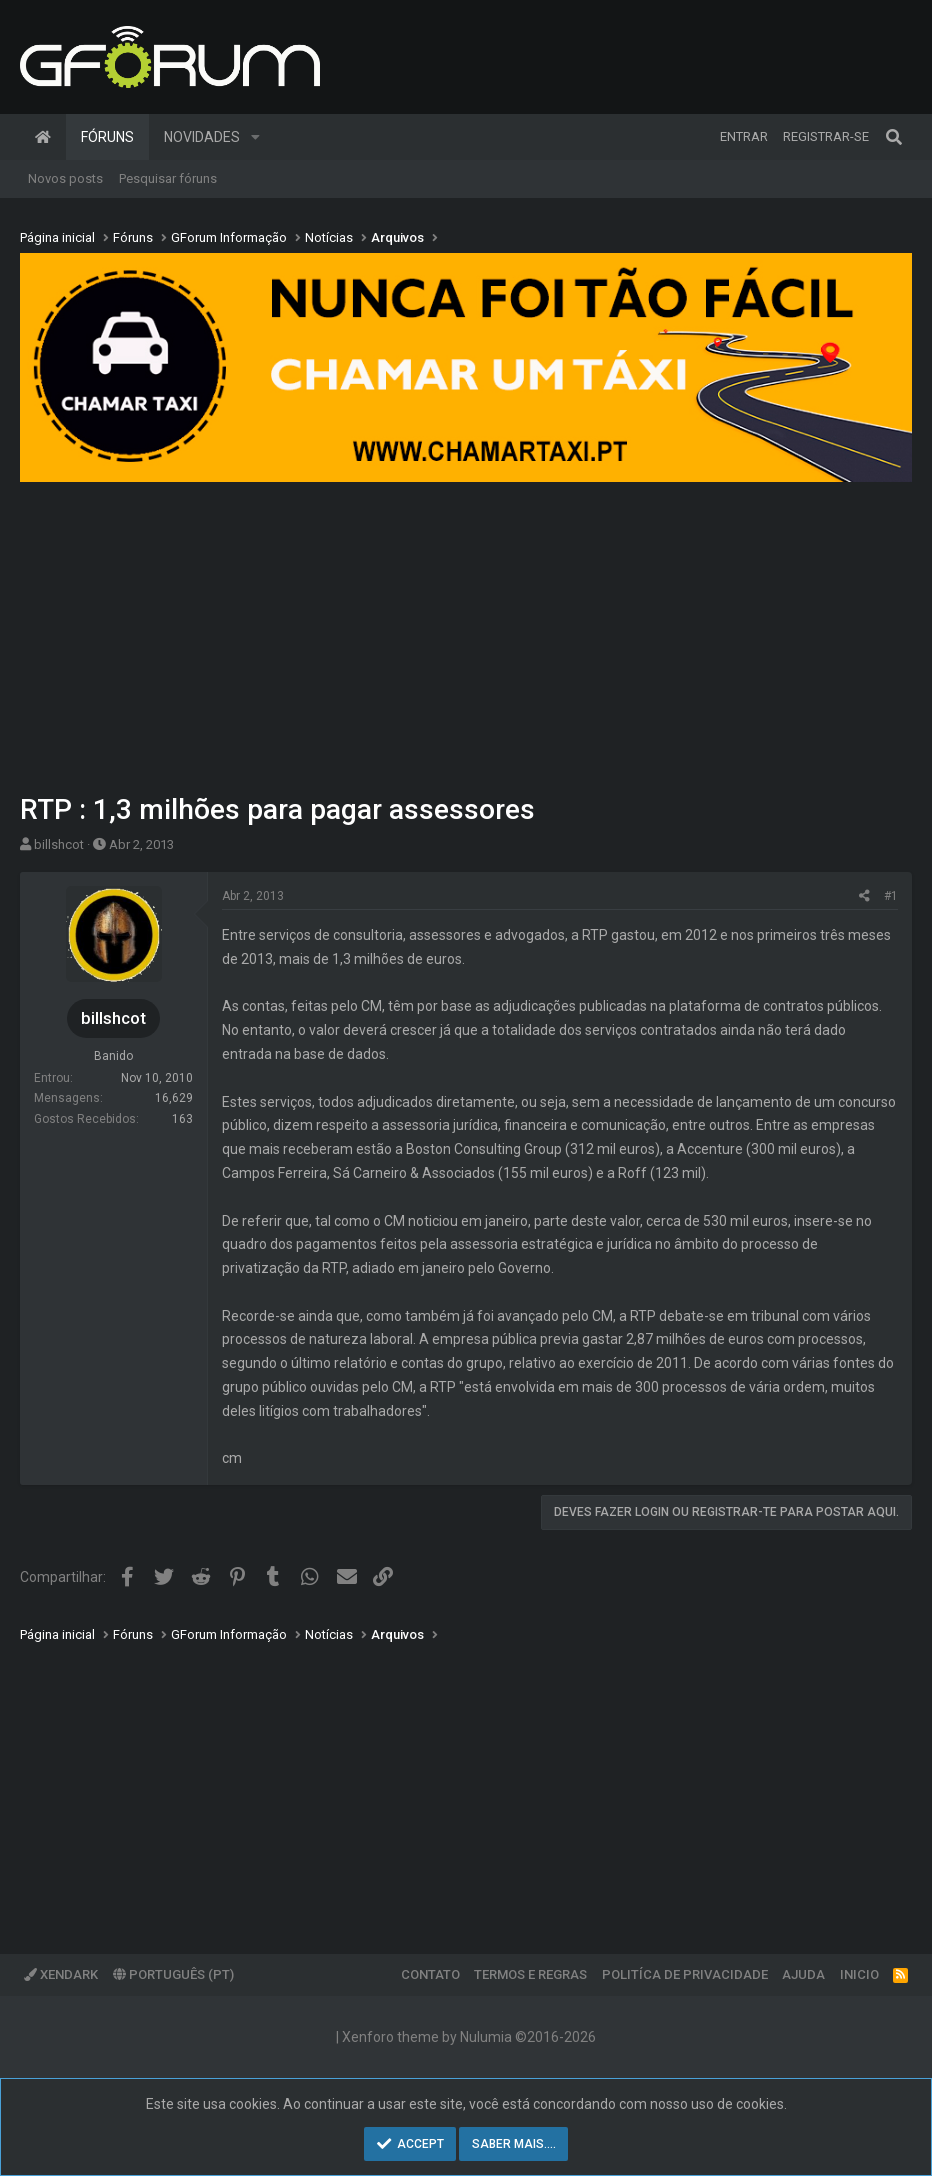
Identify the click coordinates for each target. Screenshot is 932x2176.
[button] (255, 137)
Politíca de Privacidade (685, 1974)
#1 (891, 896)
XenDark (61, 1974)
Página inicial (43, 137)
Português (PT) (173, 1974)
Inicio (859, 1974)
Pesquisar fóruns (168, 178)
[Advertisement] (466, 640)
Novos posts (65, 178)
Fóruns (107, 137)
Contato (430, 1974)
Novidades (202, 137)
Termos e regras (530, 1974)
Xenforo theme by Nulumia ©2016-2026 (469, 2037)
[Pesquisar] (894, 137)
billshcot (59, 844)
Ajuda (803, 1974)
